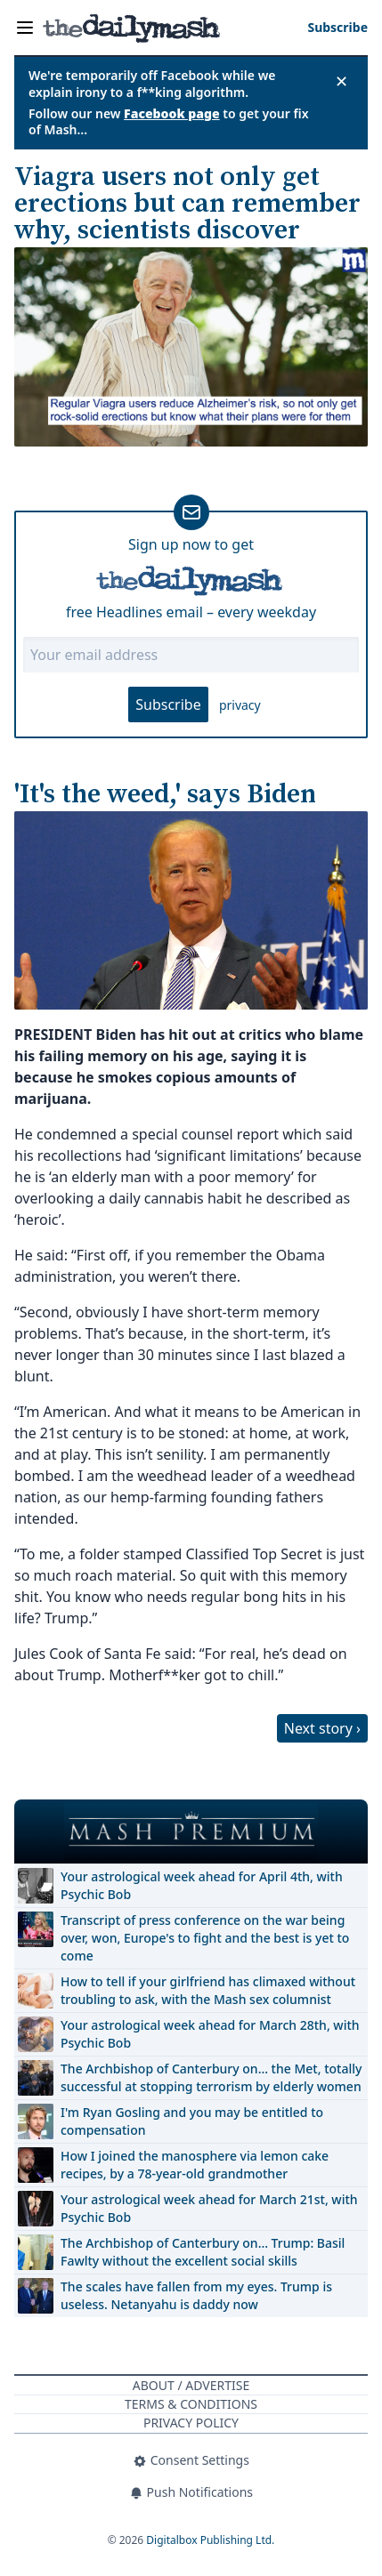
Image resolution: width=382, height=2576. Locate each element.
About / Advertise (191, 2385)
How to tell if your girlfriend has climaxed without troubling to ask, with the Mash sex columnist (208, 1990)
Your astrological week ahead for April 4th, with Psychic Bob (202, 1885)
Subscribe (167, 704)
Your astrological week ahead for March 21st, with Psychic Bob (209, 2208)
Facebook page (172, 113)
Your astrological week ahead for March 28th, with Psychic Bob (210, 2034)
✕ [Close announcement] (341, 81)
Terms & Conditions (191, 2403)
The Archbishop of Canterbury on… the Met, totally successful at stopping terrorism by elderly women (211, 2077)
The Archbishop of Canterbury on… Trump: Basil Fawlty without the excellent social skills (203, 2251)
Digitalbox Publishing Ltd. (210, 2540)
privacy (240, 704)
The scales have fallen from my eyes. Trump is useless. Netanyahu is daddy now (196, 2295)
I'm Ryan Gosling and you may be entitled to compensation (192, 2121)
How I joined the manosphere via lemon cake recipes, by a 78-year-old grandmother (195, 2164)
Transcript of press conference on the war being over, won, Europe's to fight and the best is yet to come (205, 1938)
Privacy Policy (191, 2422)
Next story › (322, 1728)
